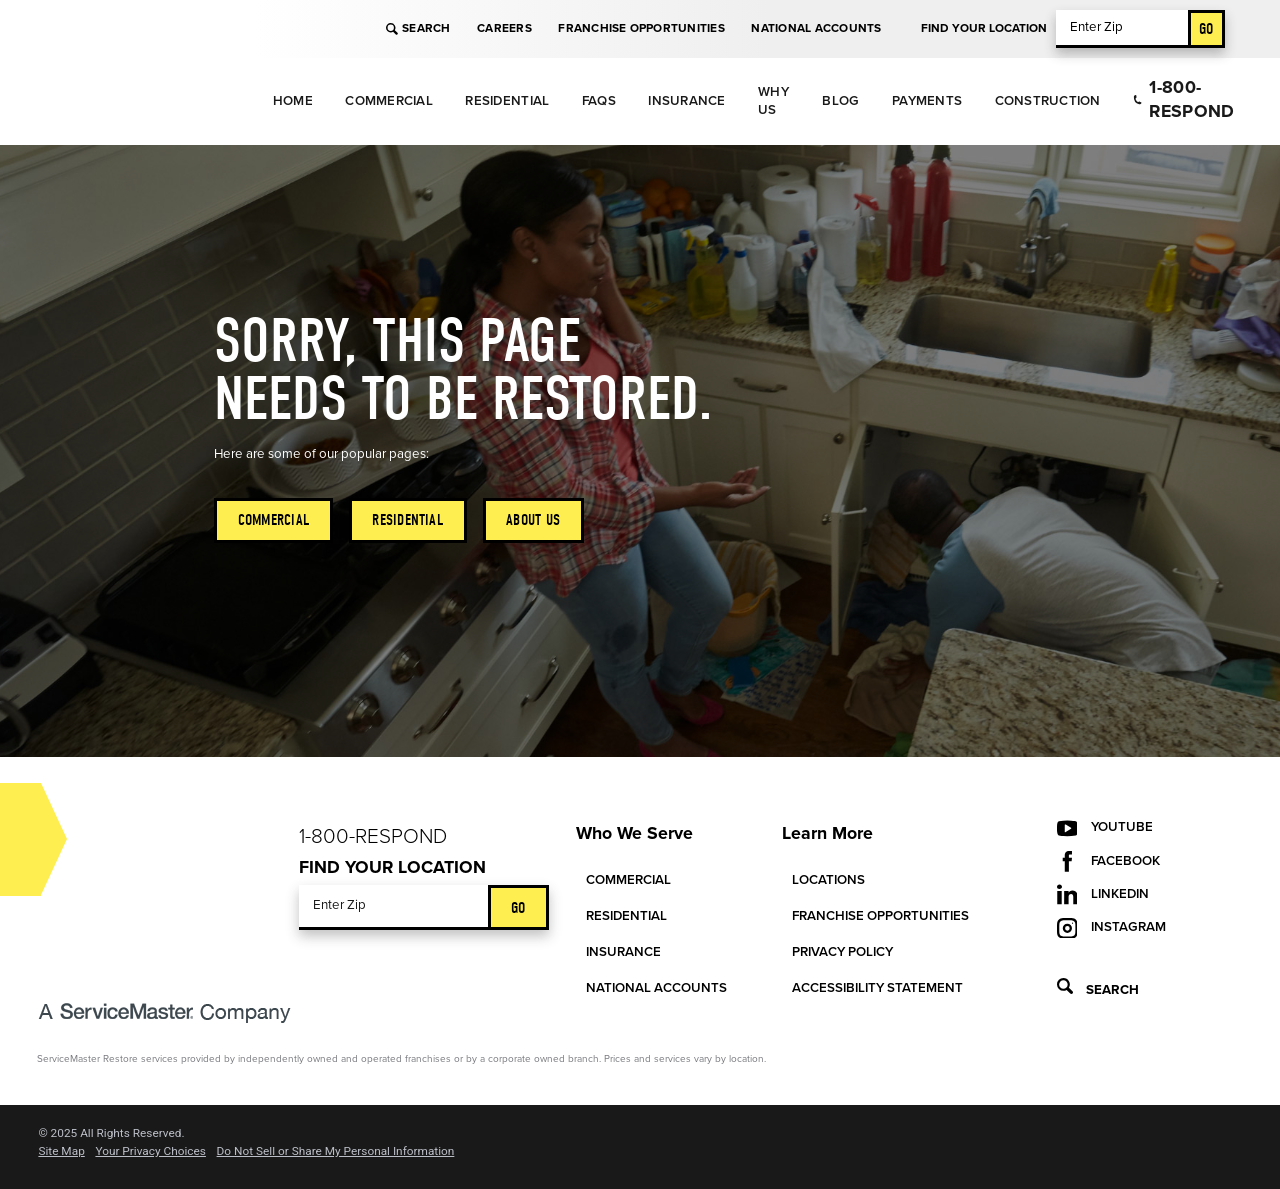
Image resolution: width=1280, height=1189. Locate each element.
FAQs (599, 101)
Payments (927, 101)
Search (418, 28)
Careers (504, 28)
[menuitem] (292, 102)
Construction (1048, 101)
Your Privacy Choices (150, 1152)
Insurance (686, 101)
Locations (828, 880)
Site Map (61, 1152)
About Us (533, 519)
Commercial (389, 101)
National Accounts (816, 28)
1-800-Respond (1183, 99)
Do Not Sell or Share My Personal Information (336, 1152)
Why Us (773, 101)
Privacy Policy (842, 952)
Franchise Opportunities (641, 28)
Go (1206, 28)
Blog (840, 101)
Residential (507, 101)
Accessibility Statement (877, 988)
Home (293, 101)
